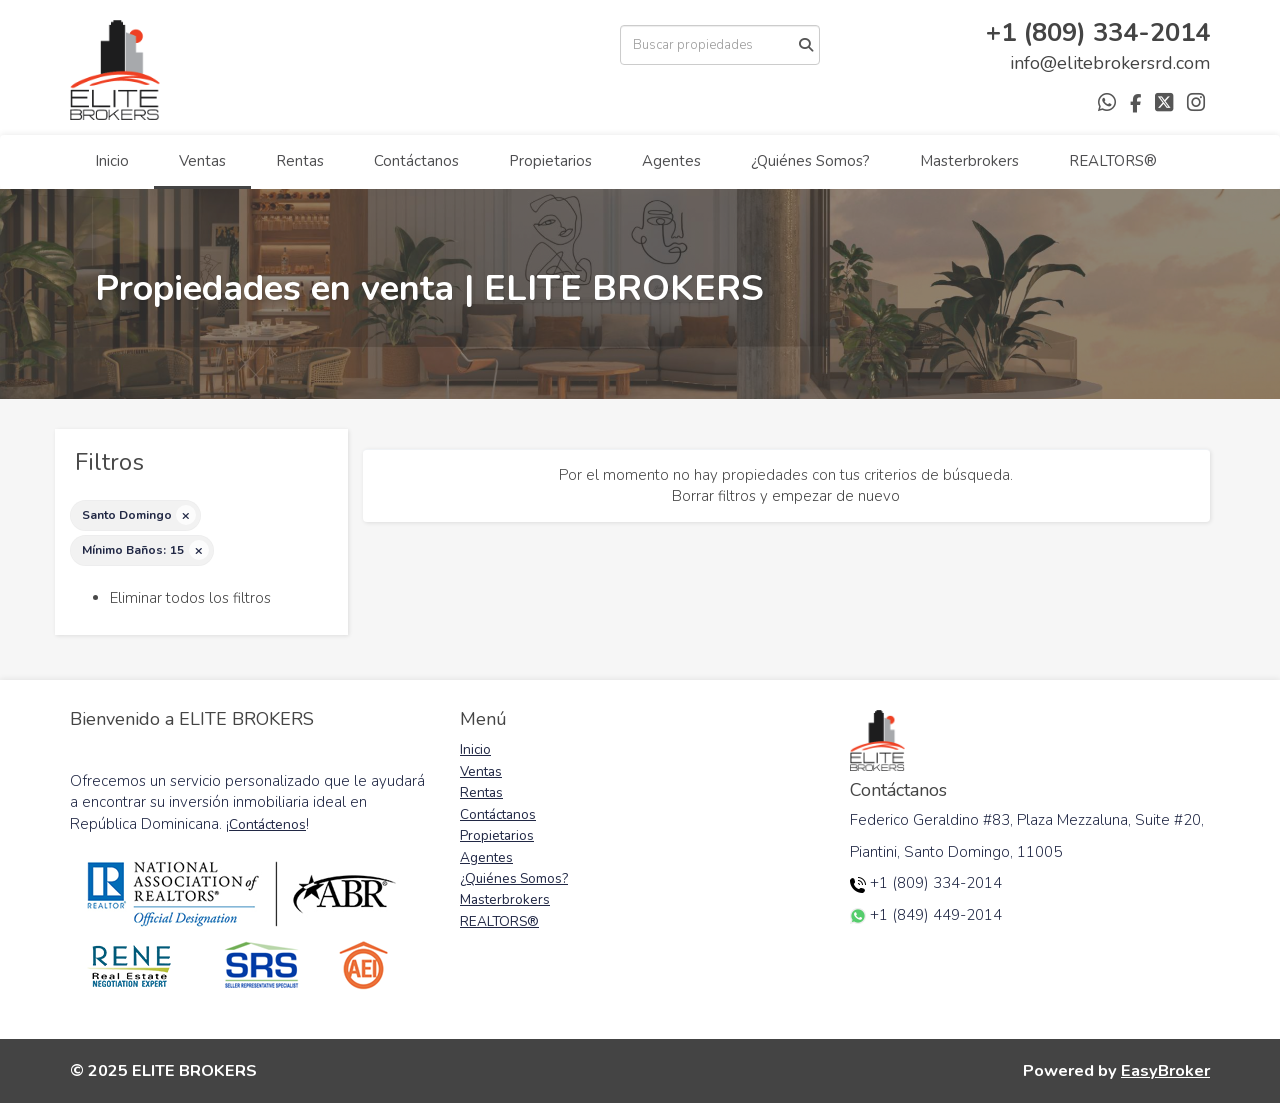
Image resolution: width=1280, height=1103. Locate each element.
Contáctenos (267, 824)
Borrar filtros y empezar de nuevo (786, 496)
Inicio (112, 161)
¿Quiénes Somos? (810, 161)
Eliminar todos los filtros (190, 598)
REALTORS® (1113, 161)
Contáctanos (416, 161)
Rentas (300, 161)
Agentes (671, 161)
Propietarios (550, 161)
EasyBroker (1165, 1070)
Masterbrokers (969, 161)
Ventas (202, 161)
